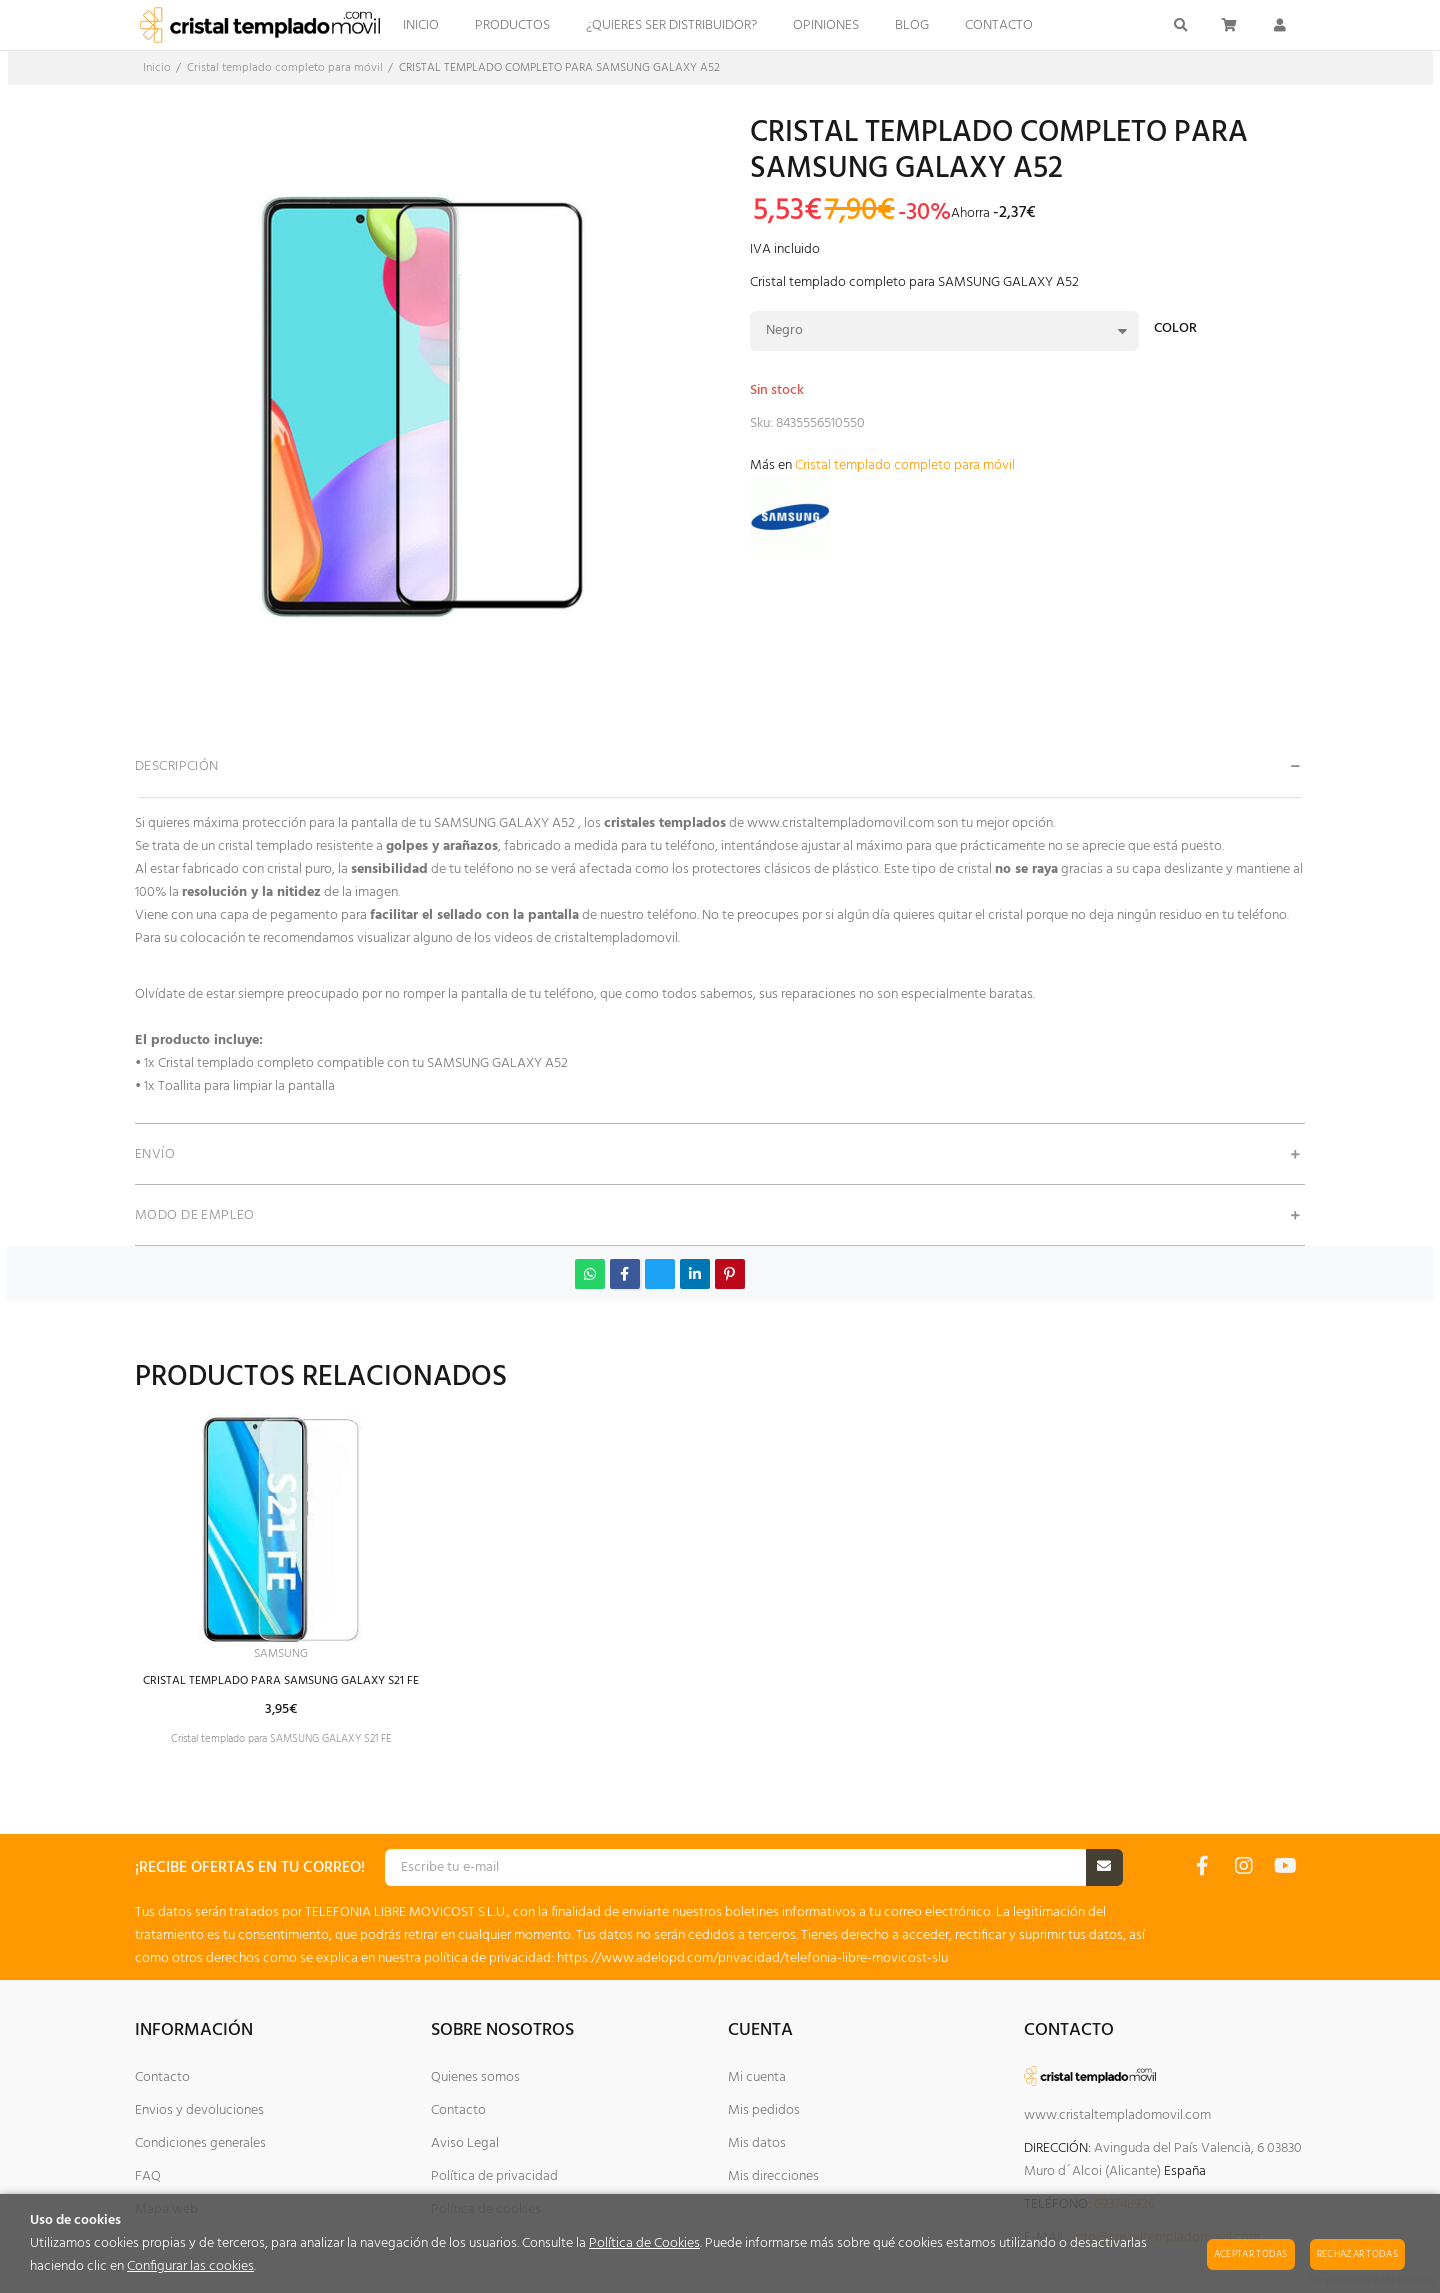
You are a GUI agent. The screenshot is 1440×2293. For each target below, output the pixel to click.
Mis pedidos (764, 2110)
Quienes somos (475, 2077)
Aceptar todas (1251, 2254)
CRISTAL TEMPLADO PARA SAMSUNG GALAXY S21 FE (301, 1684)
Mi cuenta (757, 2077)
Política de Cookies (644, 2243)
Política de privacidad (494, 2176)
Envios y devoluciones (199, 2110)
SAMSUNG (301, 1655)
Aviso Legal (465, 2143)
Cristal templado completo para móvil (905, 465)
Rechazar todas (1357, 2254)
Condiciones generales (200, 2143)
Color (1175, 330)
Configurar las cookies (190, 2266)
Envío (155, 1154)
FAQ (148, 2176)
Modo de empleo (195, 1215)
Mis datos (757, 2143)
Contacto (162, 2077)
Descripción (177, 766)
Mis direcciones (773, 2176)
